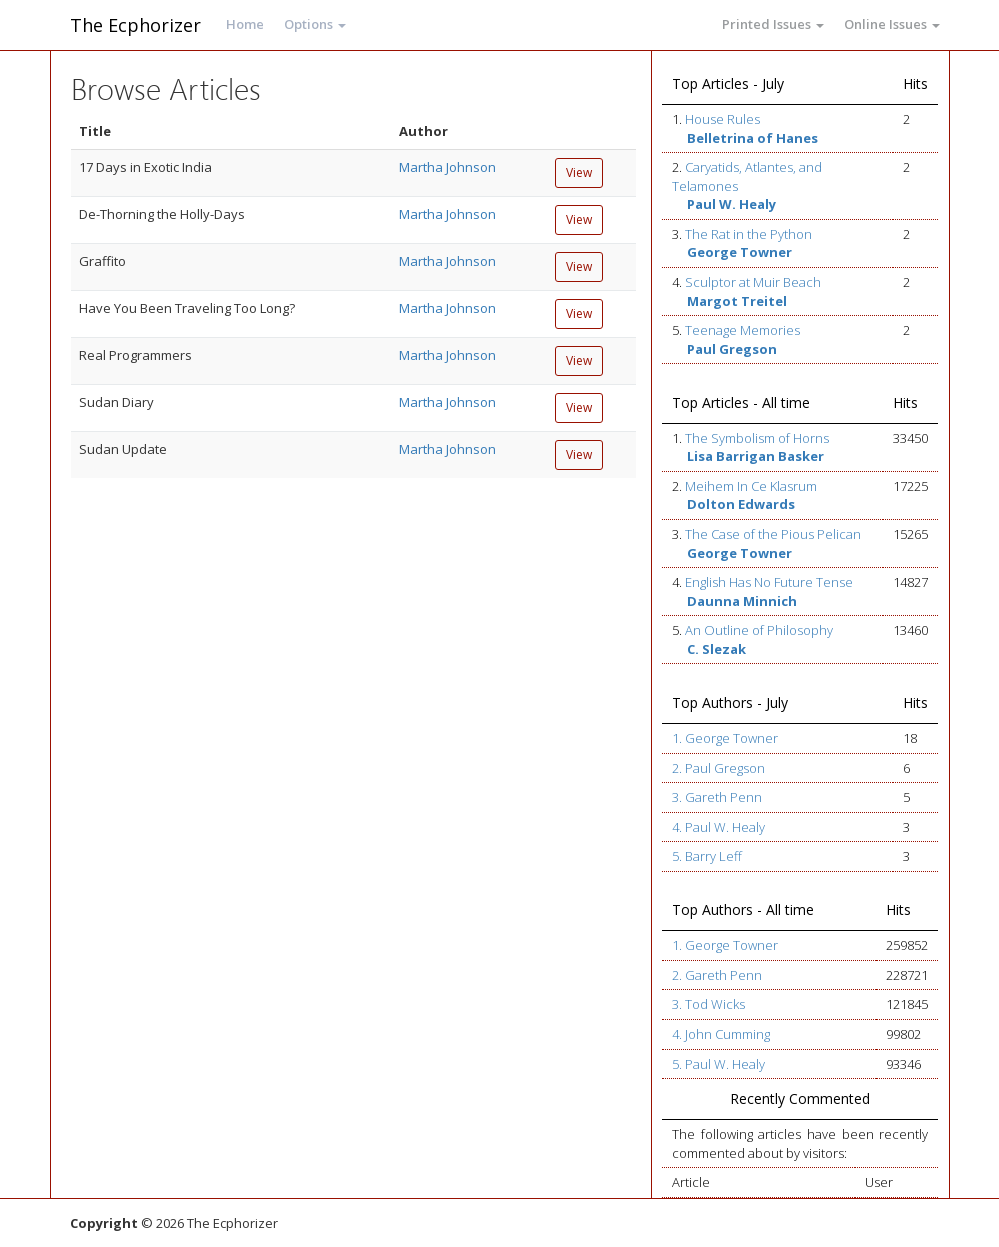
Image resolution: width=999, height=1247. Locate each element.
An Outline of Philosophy (759, 630)
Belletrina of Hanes (752, 138)
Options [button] (315, 24)
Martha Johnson (447, 167)
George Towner (739, 252)
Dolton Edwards (741, 504)
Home (245, 24)
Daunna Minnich (742, 601)
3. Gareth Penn (717, 797)
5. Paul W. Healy (718, 1064)
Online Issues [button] (892, 24)
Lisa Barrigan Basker (755, 456)
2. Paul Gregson (718, 768)
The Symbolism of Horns (757, 438)
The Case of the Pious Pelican (773, 534)
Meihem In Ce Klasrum (751, 486)
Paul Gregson (732, 349)
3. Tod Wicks (708, 1004)
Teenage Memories (742, 330)
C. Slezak (716, 649)
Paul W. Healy (731, 204)
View (579, 172)
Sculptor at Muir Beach (753, 282)
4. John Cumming (721, 1034)
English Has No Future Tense (769, 582)
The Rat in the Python (748, 234)
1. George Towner (725, 738)
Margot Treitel (737, 301)
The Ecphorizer (135, 25)
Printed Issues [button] (773, 24)
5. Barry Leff (707, 856)
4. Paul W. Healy (718, 827)
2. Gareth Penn (717, 975)
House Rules (722, 119)
